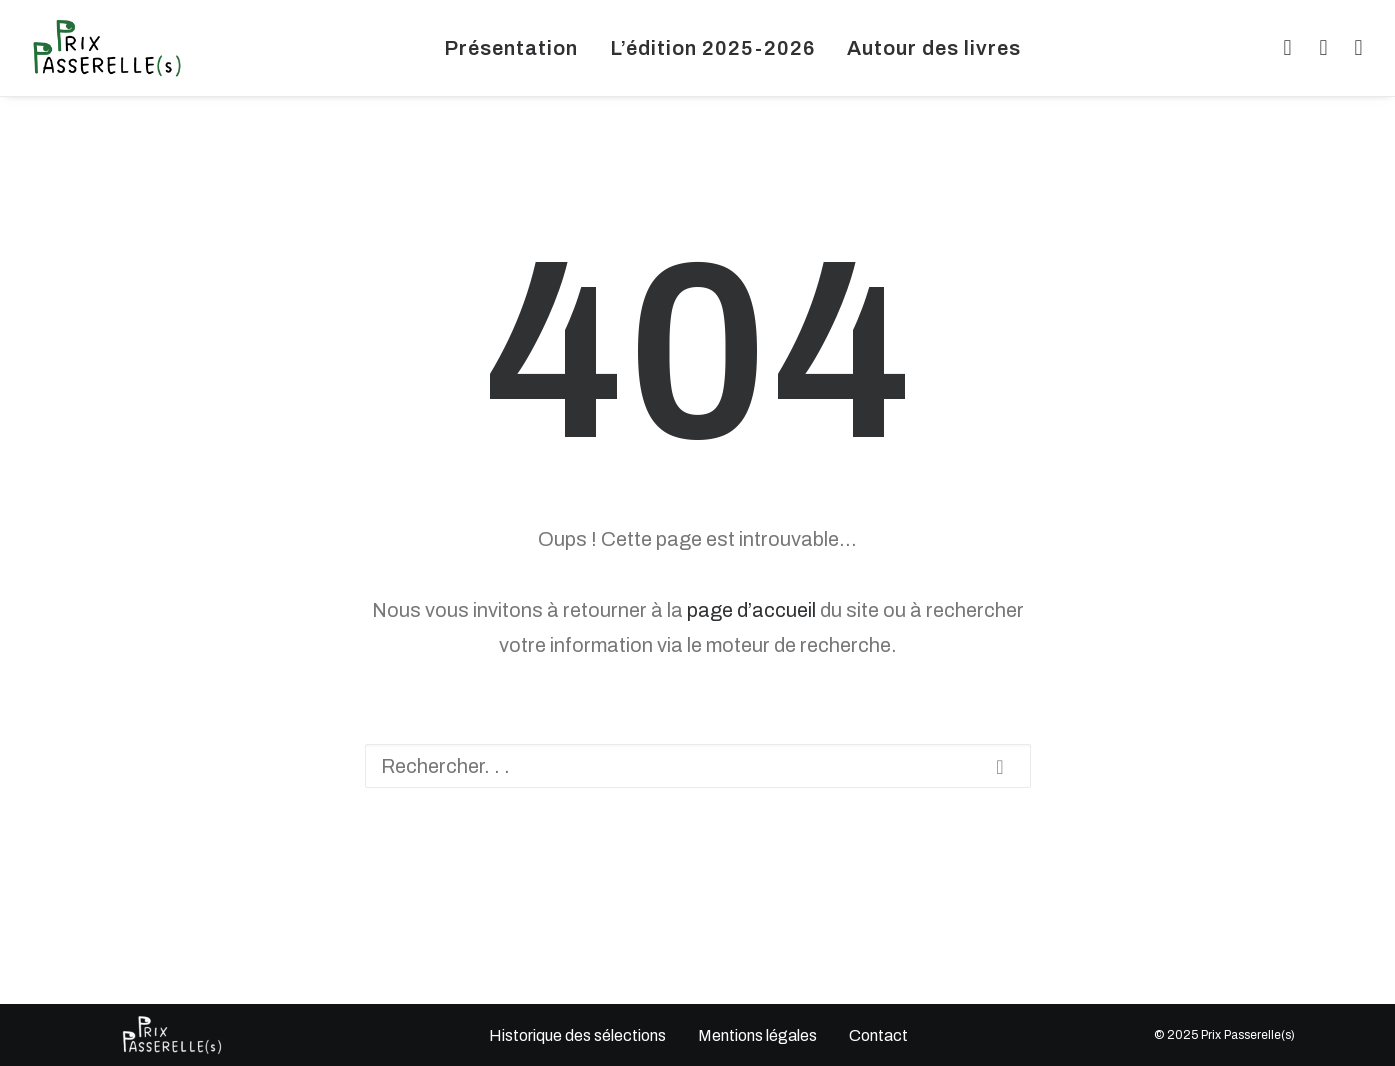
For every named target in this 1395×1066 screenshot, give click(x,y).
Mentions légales (756, 1035)
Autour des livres (934, 48)
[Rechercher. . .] (698, 766)
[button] (1284, 48)
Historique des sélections (576, 1035)
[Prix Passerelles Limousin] (107, 48)
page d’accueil (751, 610)
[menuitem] (511, 48)
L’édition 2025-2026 (712, 48)
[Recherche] (698, 766)
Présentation (511, 48)
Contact (877, 1035)
